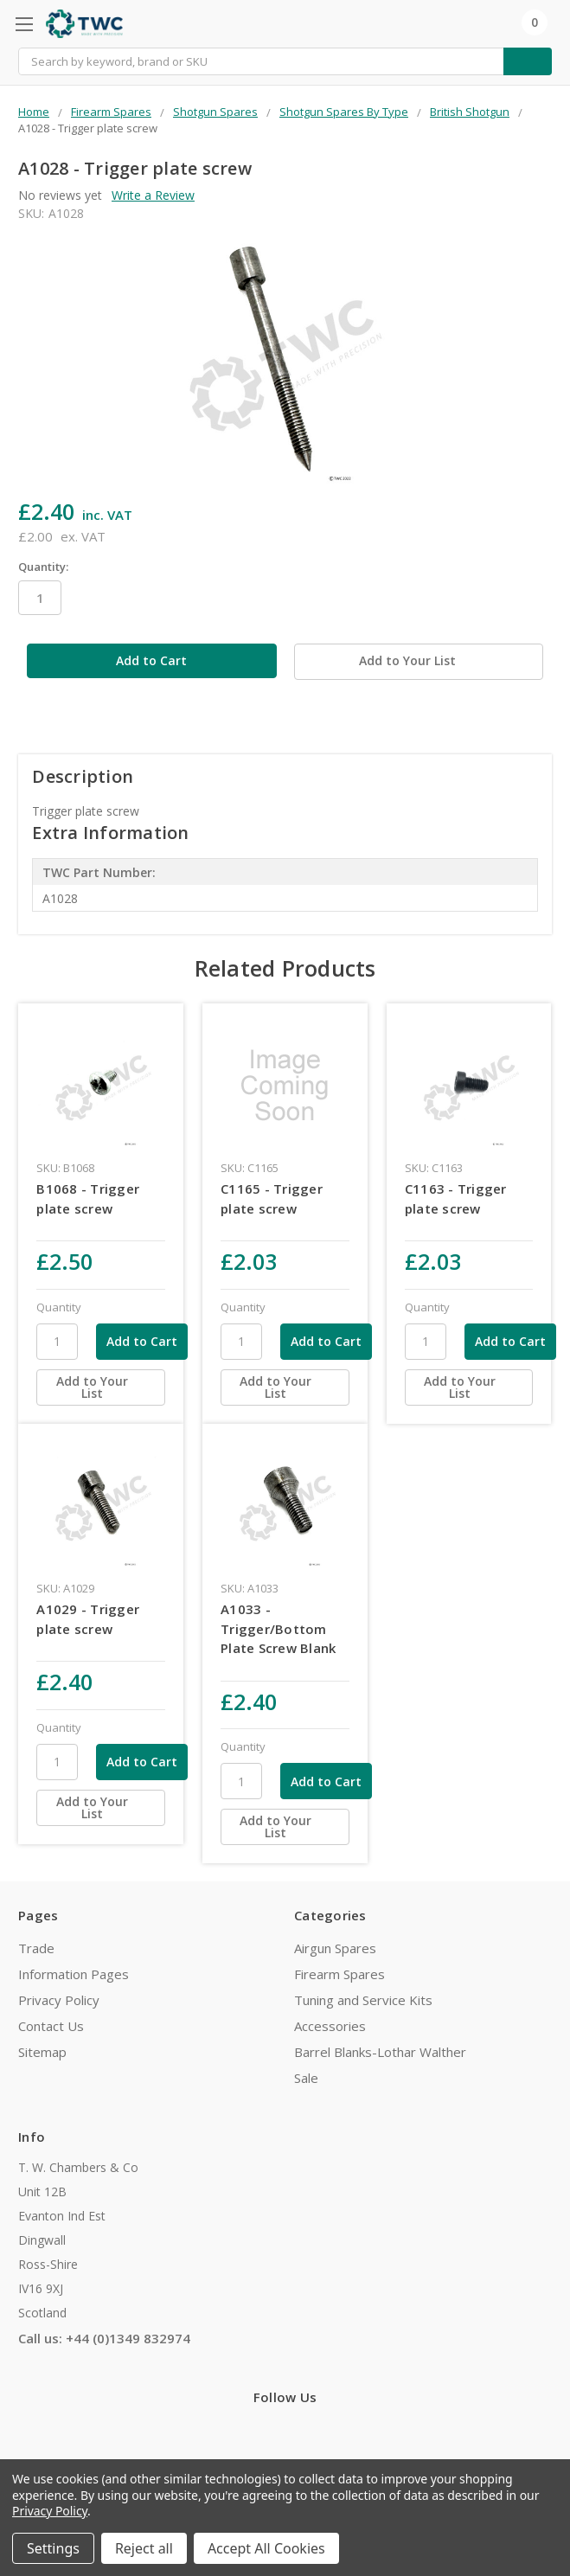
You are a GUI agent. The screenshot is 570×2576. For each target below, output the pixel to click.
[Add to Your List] (100, 1386)
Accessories (330, 2024)
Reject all (144, 2548)
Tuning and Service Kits (363, 1998)
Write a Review (153, 195)
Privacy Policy (58, 1998)
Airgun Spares (335, 1946)
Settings (53, 2548)
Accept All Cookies (266, 2548)
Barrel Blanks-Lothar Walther (380, 2050)
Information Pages (73, 1972)
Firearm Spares (339, 1972)
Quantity (58, 1305)
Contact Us (51, 2024)
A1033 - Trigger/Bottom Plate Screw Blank (278, 1627)
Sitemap (42, 2050)
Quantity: (43, 566)
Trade (36, 1946)
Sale (306, 2076)
